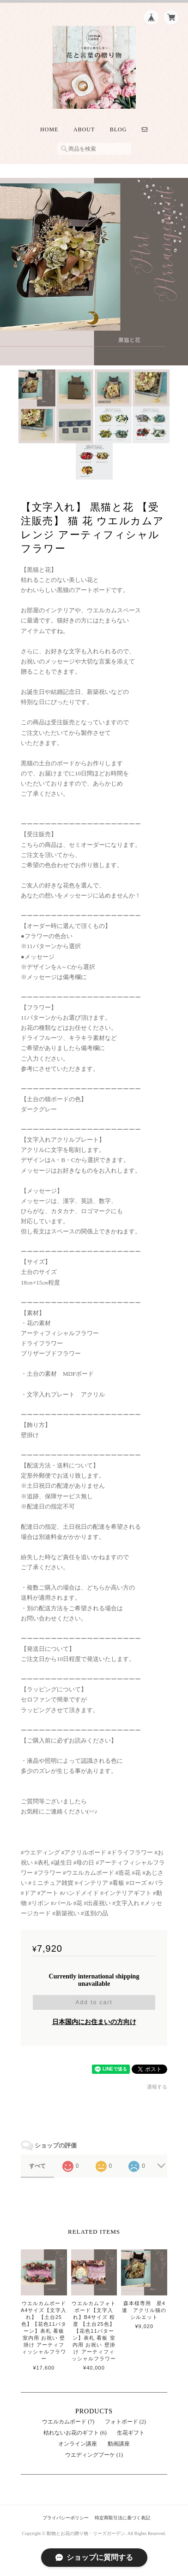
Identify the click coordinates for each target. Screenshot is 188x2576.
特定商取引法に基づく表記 (122, 2517)
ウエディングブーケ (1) (94, 2455)
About (84, 129)
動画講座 (119, 2444)
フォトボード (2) (125, 2421)
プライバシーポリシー (65, 2517)
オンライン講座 (77, 2444)
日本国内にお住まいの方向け (94, 2022)
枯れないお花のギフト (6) (75, 2432)
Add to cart (93, 2002)
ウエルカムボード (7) (68, 2421)
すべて (37, 2166)
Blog (118, 129)
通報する (157, 2086)
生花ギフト (131, 2432)
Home (49, 129)
